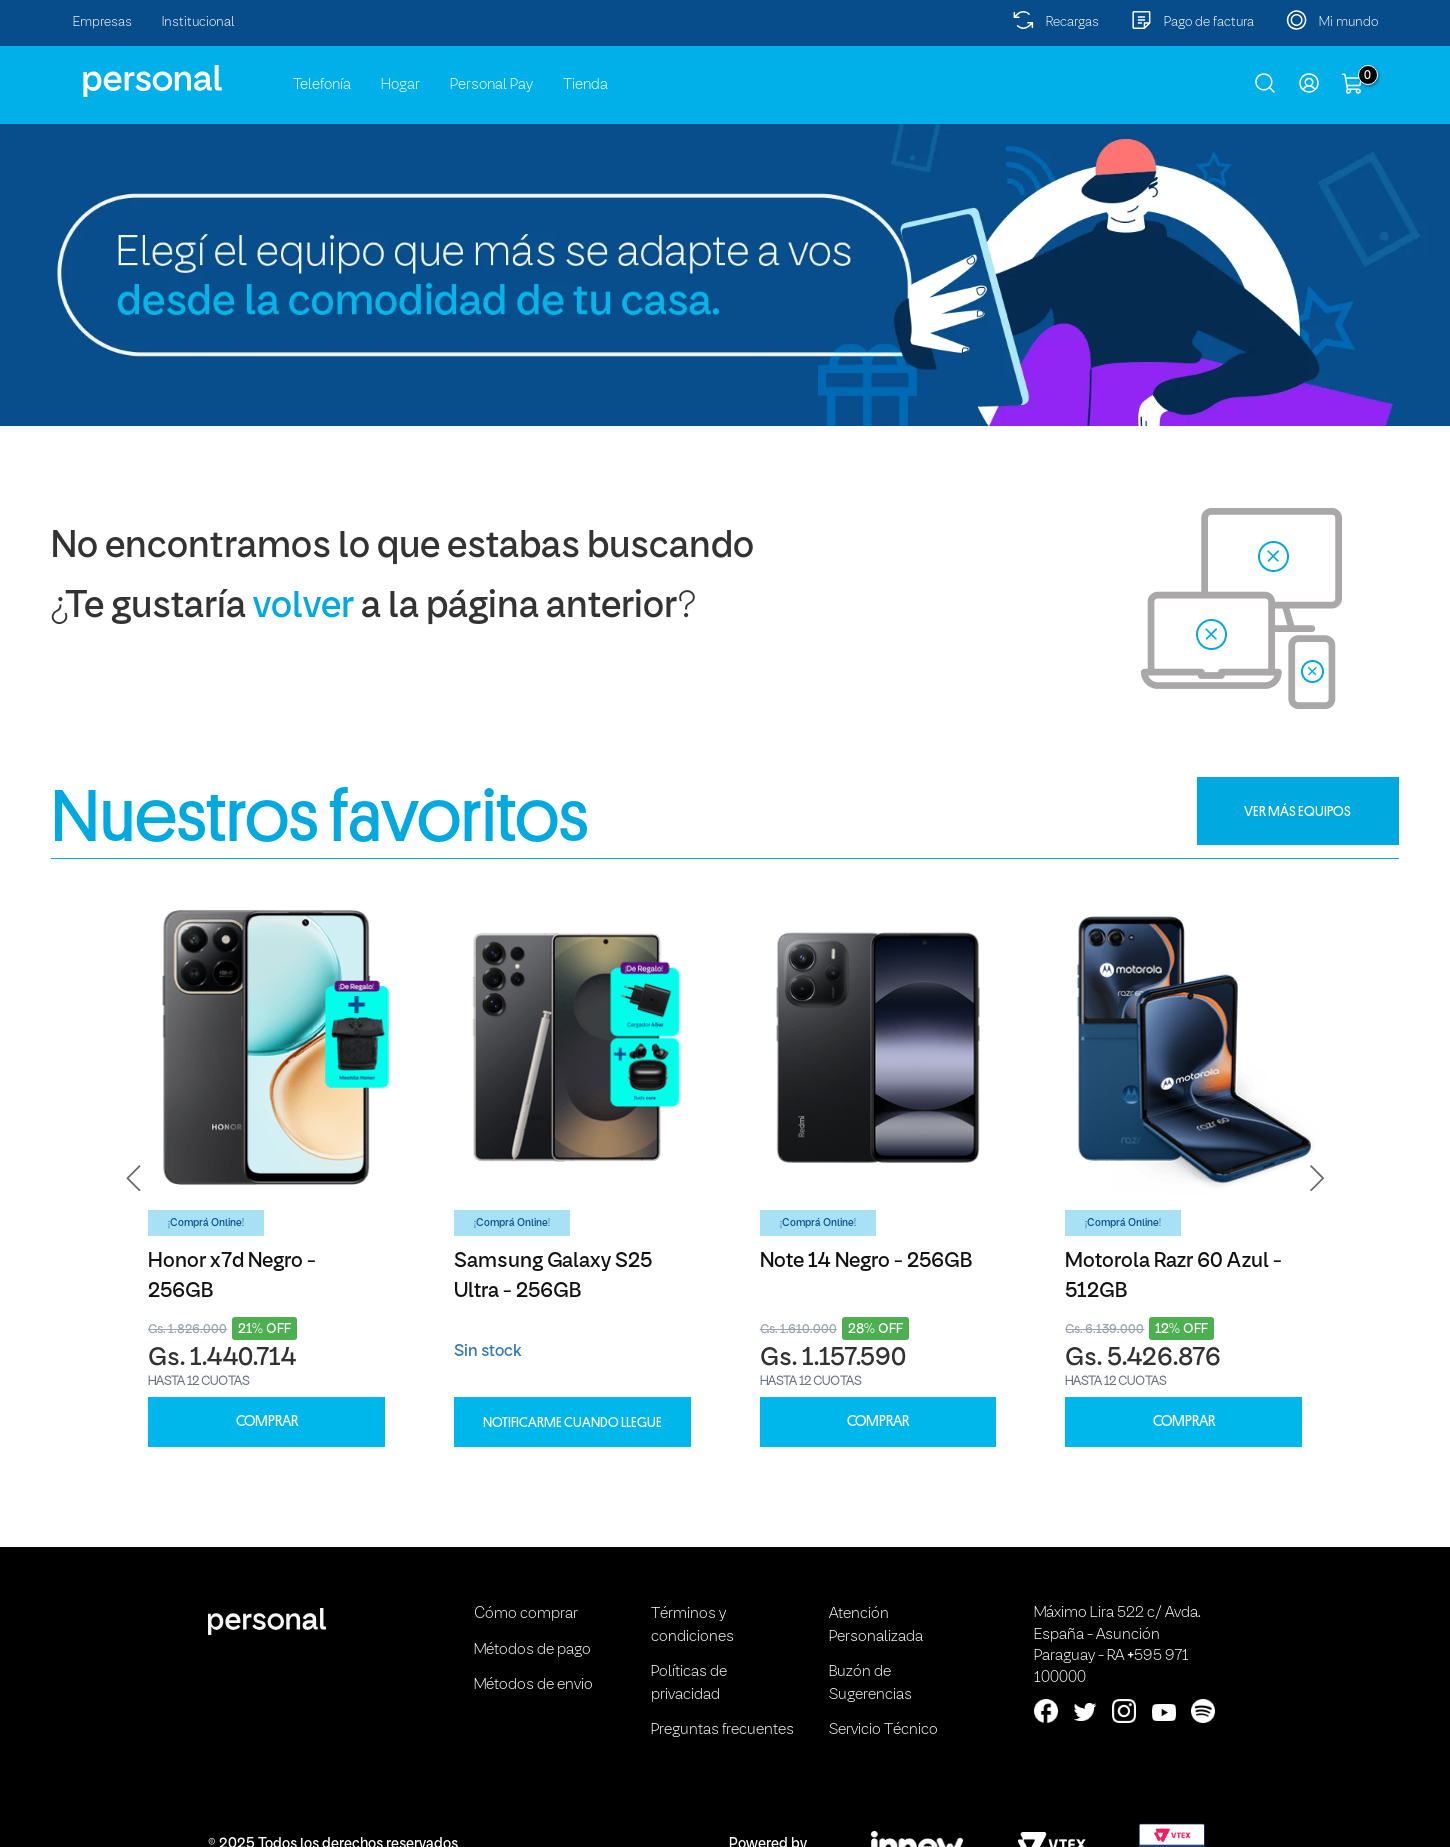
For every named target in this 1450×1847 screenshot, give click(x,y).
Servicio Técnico (883, 1730)
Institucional (198, 22)
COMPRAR (267, 1421)
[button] (134, 1178)
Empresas (102, 22)
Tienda (585, 85)
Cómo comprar (526, 1614)
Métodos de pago (532, 1650)
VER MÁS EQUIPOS (1297, 811)
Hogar (400, 85)
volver (303, 607)
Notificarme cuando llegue (572, 1422)
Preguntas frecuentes (722, 1730)
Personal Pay (491, 85)
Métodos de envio (533, 1685)
